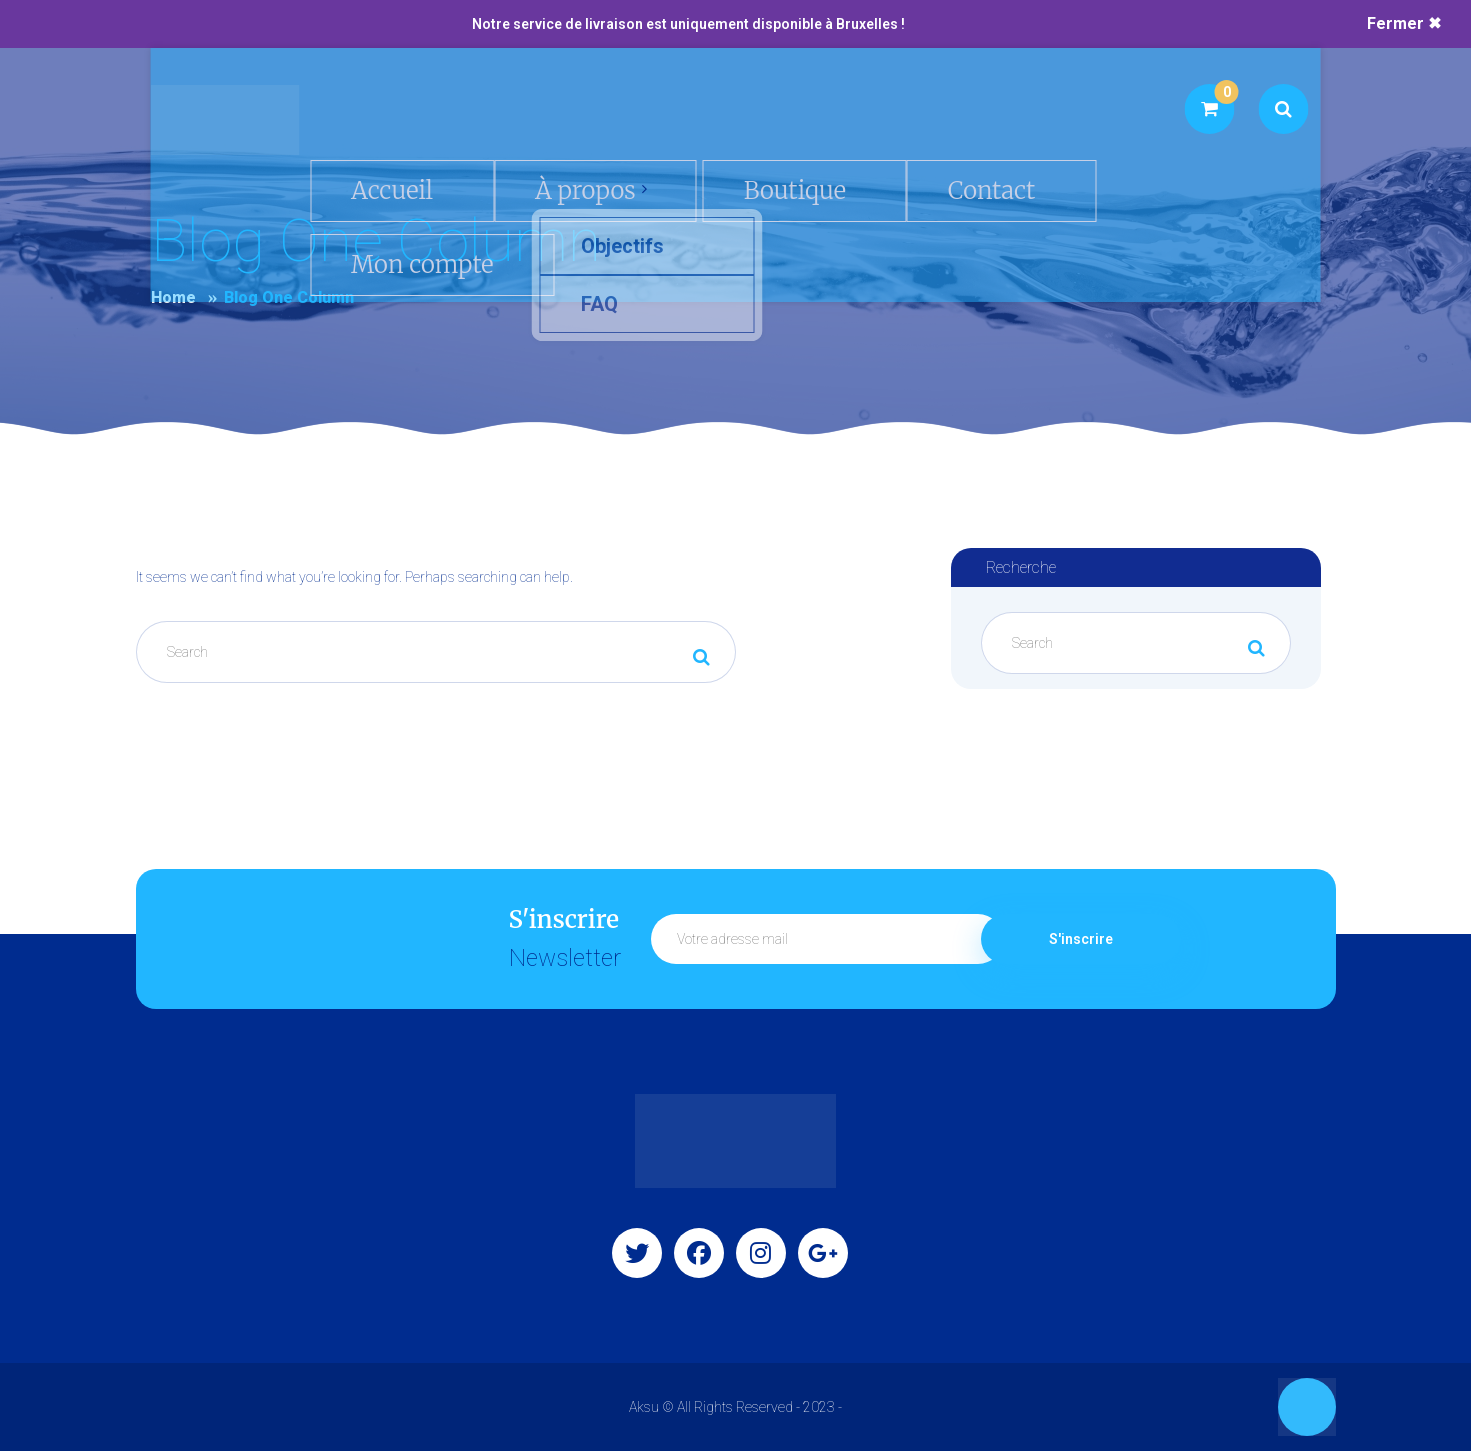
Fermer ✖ (1404, 23)
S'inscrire (1081, 939)
